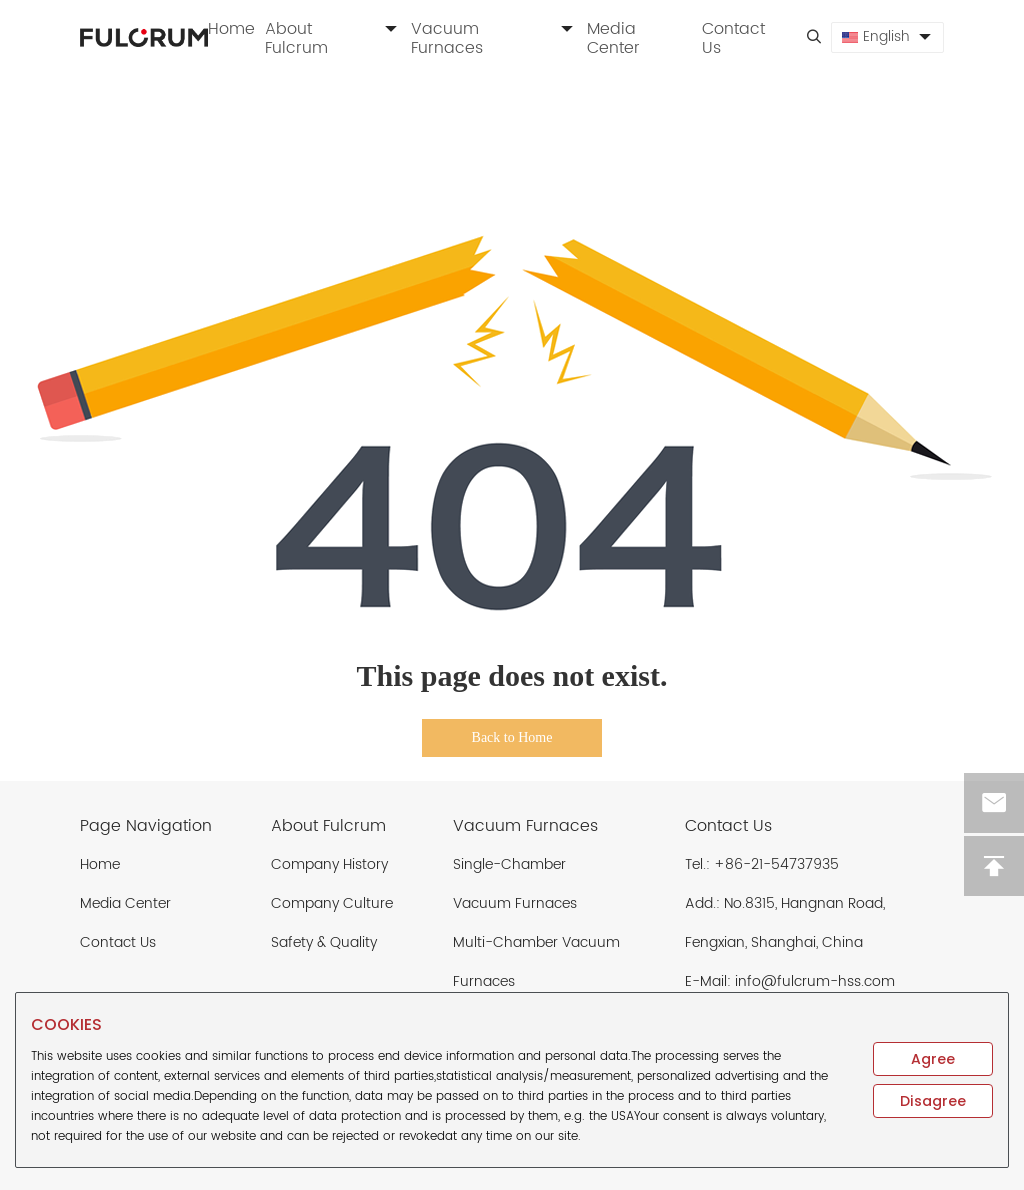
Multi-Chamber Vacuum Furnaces (536, 962)
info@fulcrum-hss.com (815, 981)
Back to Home (512, 737)
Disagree (933, 1101)
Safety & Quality (324, 942)
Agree (933, 1059)
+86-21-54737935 (776, 864)
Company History (329, 864)
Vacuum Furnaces (494, 39)
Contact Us (733, 39)
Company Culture (332, 903)
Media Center (613, 39)
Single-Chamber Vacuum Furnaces (515, 884)
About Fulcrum (333, 39)
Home (231, 29)
